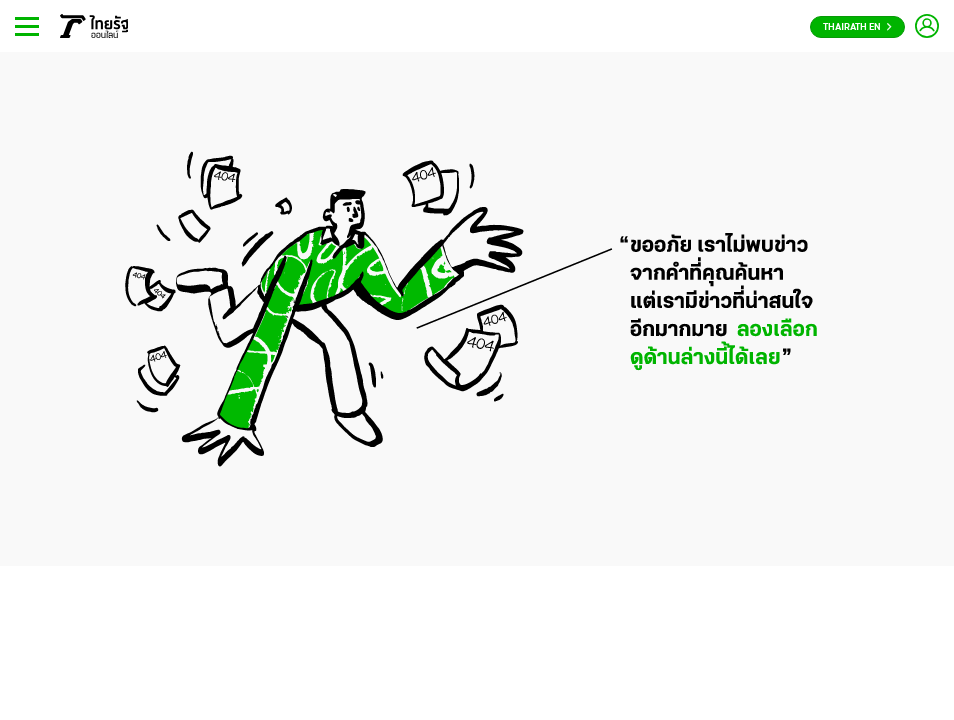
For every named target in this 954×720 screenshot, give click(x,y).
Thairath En (857, 27)
